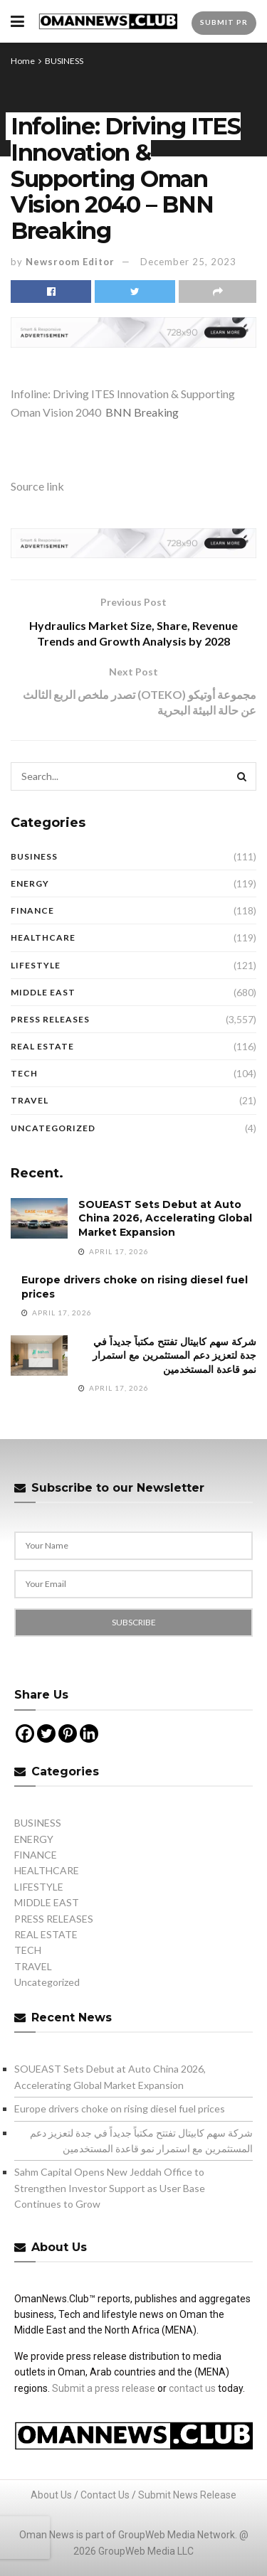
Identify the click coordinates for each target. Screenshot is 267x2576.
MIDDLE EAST (43, 992)
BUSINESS (64, 60)
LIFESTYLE (36, 965)
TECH (24, 1073)
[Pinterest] (67, 1733)
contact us (192, 2388)
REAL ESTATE (42, 1046)
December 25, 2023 (188, 261)
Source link (37, 486)
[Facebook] (25, 1733)
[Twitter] (46, 1733)
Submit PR (224, 22)
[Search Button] (242, 776)
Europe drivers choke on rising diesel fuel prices (119, 2108)
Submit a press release (103, 2388)
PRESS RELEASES (50, 1019)
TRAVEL (29, 1100)
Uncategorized (53, 1128)
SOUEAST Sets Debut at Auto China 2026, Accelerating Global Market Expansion (165, 1218)
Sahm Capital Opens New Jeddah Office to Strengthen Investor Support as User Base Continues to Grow (109, 2188)
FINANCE (32, 910)
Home (23, 60)
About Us (51, 2495)
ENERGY (30, 883)
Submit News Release (187, 2495)
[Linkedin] (89, 1733)
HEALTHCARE (43, 937)
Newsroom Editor (70, 261)
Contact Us (105, 2495)
